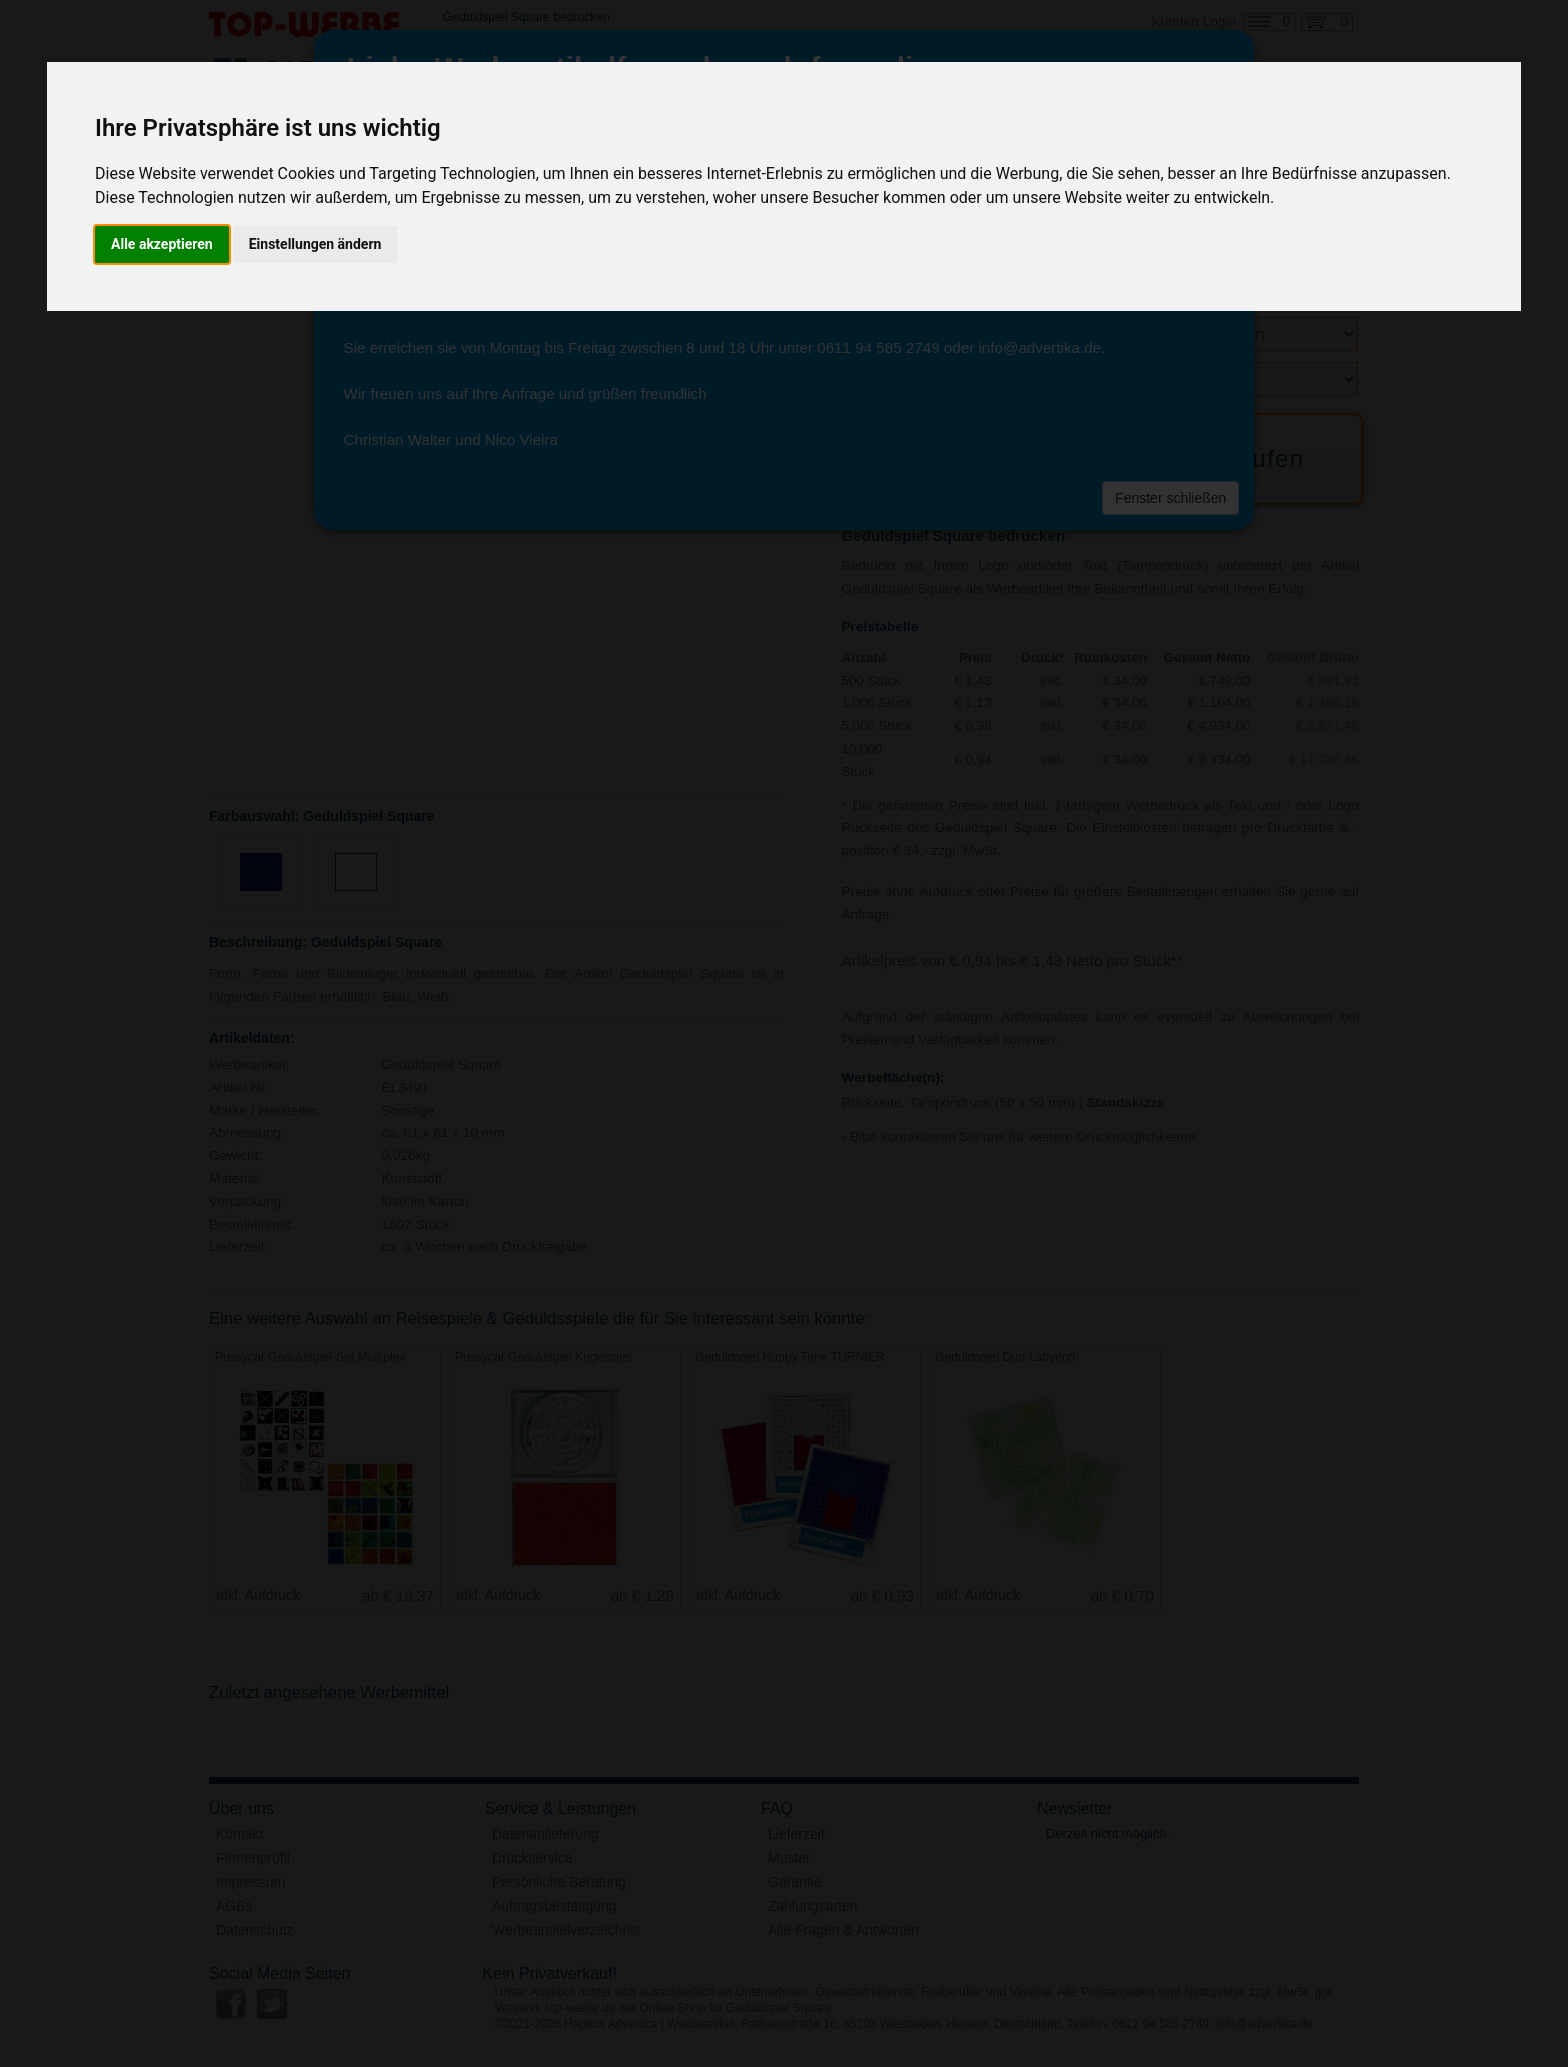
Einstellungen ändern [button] (315, 244)
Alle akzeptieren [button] (162, 244)
